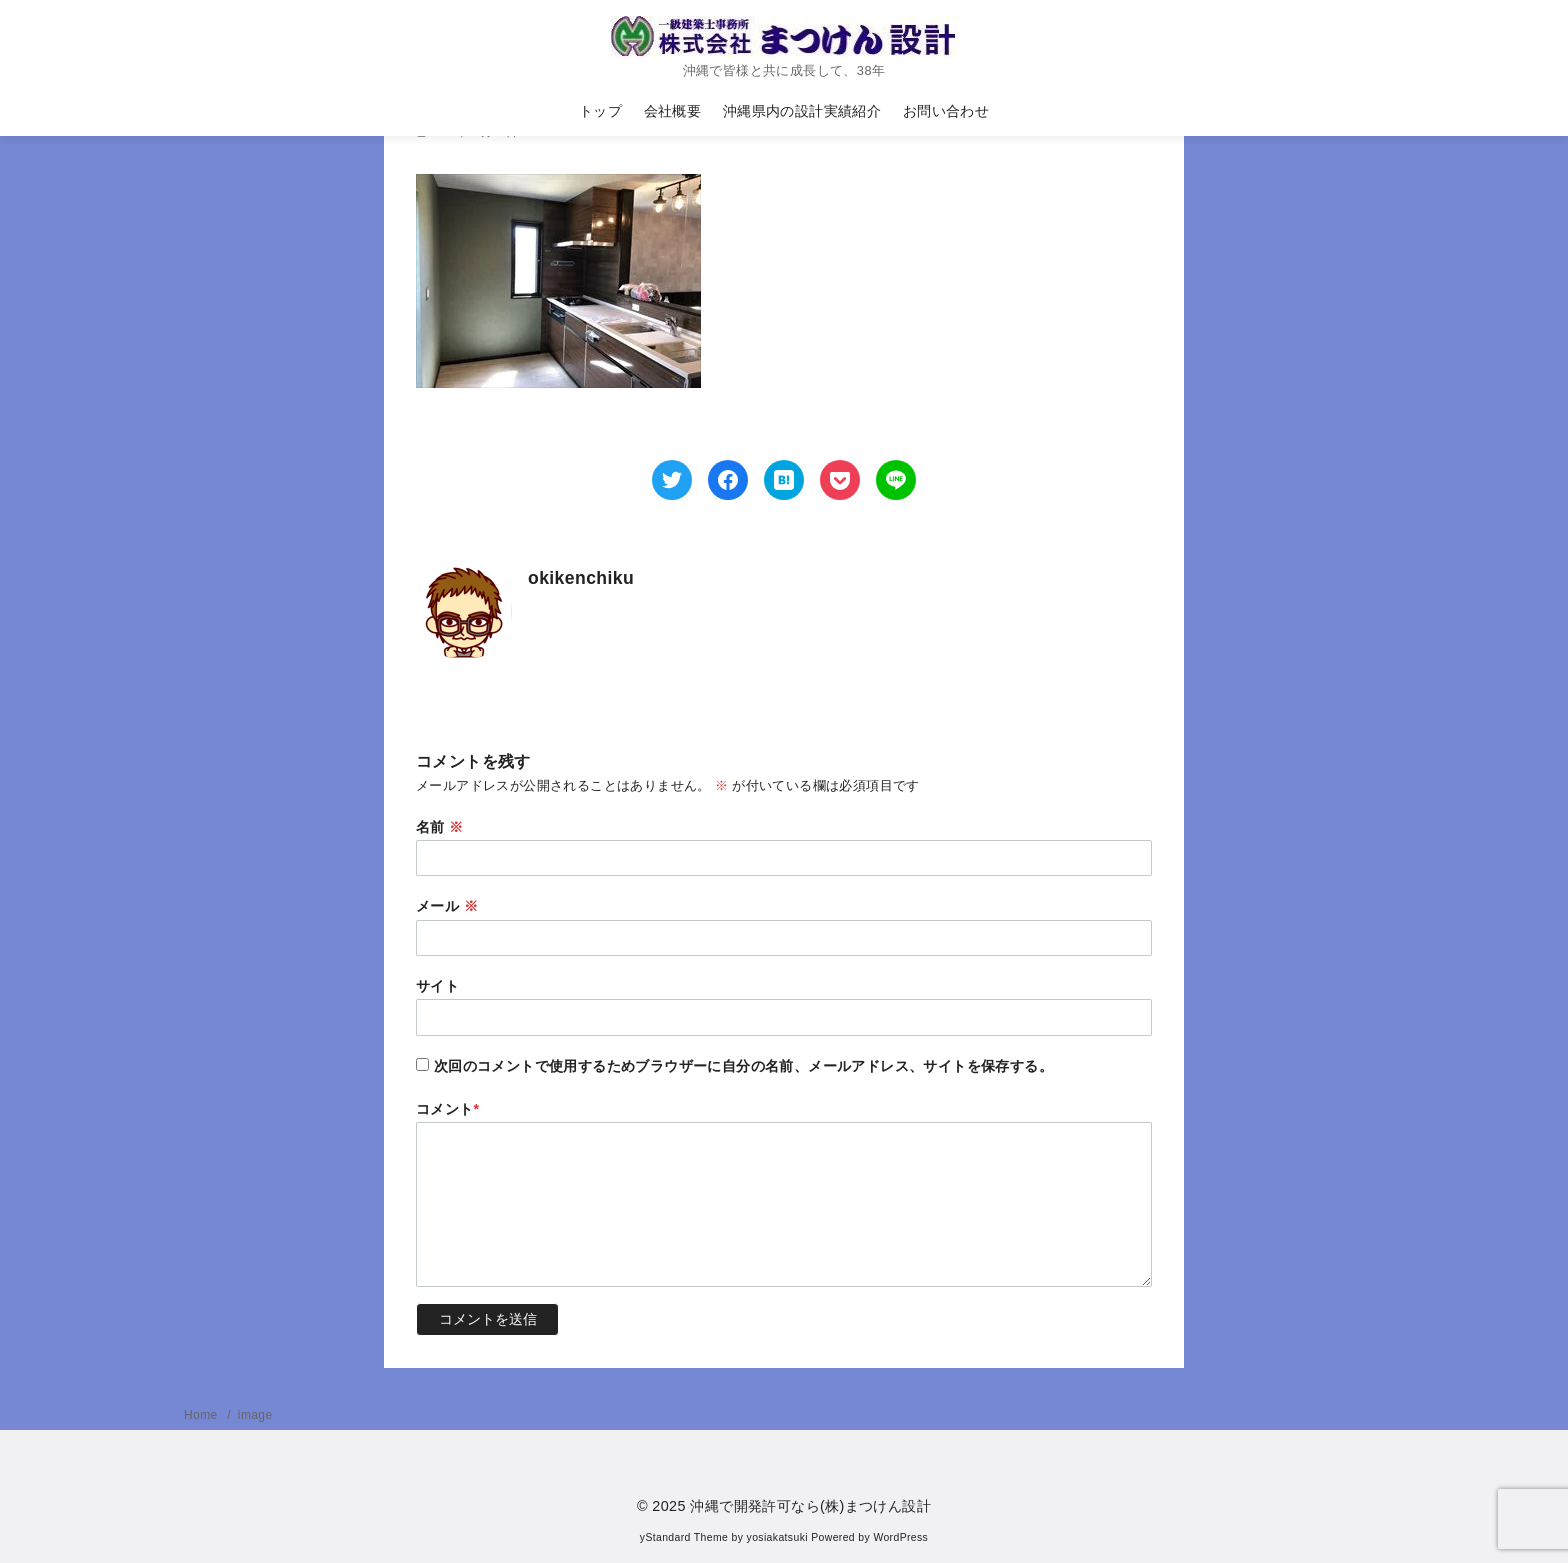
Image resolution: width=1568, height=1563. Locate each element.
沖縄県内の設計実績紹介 (802, 111)
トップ (600, 111)
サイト (437, 986)
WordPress (900, 1537)
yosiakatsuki (777, 1537)
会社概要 (673, 111)
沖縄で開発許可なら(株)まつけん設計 (810, 1506)
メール (447, 906)
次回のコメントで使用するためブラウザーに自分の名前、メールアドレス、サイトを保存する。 (743, 1066)
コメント (448, 1109)
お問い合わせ (946, 111)
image (255, 1415)
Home (202, 1415)
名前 (440, 827)
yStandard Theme (684, 1537)
